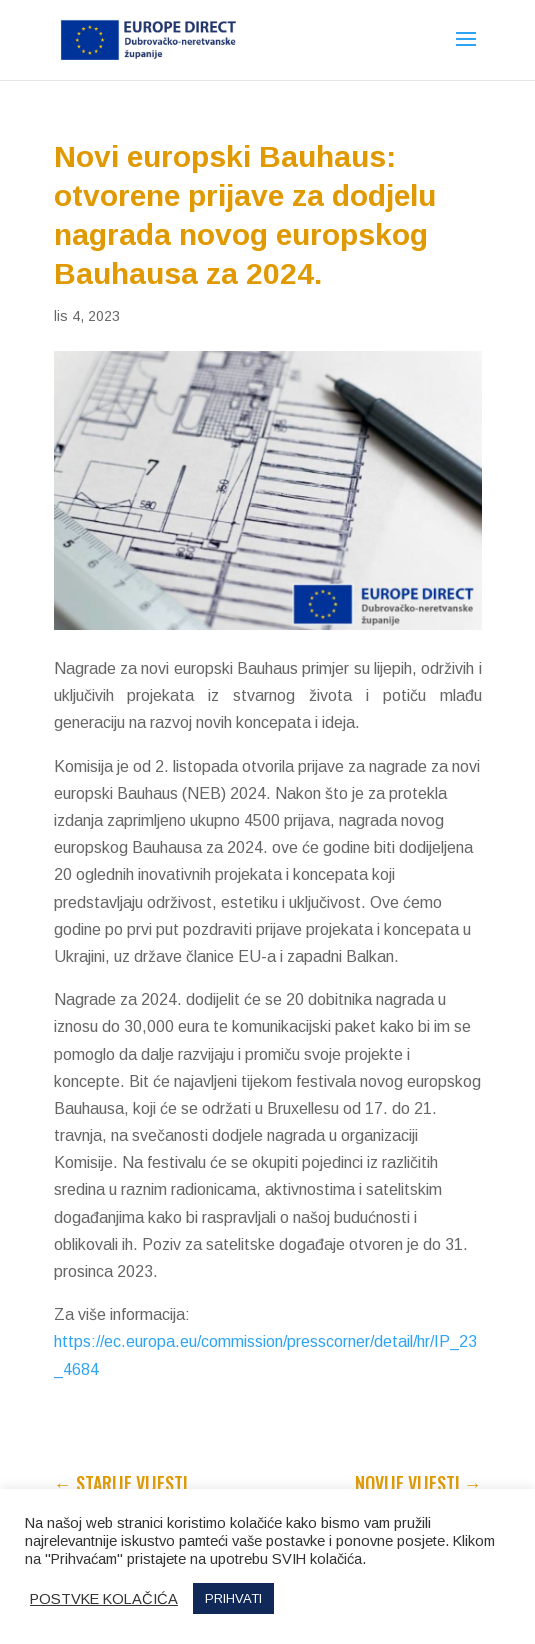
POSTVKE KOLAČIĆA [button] (104, 1599)
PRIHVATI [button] (233, 1598)
